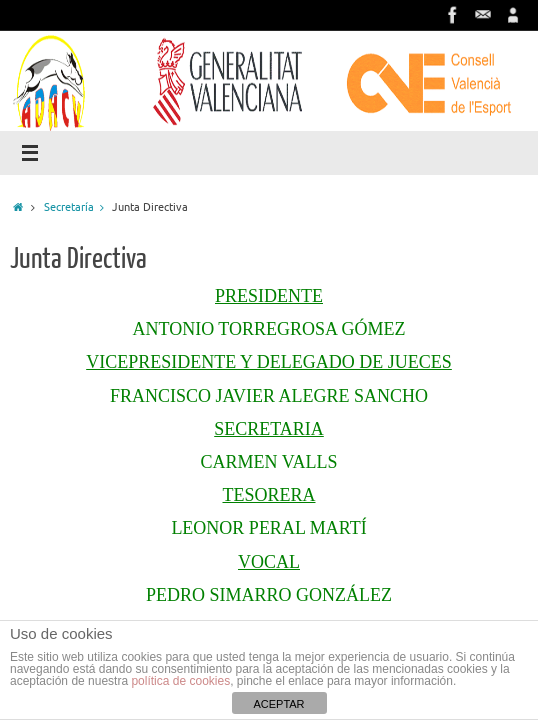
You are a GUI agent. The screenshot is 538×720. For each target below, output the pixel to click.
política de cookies (180, 681)
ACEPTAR (278, 704)
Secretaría (78, 207)
